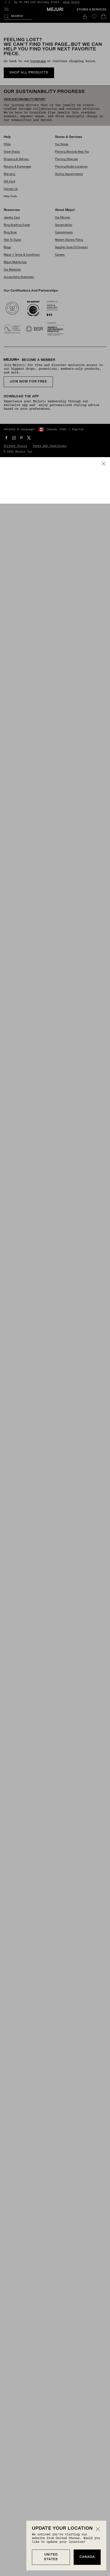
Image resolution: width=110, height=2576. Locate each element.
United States (51, 2557)
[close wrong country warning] (103, 463)
